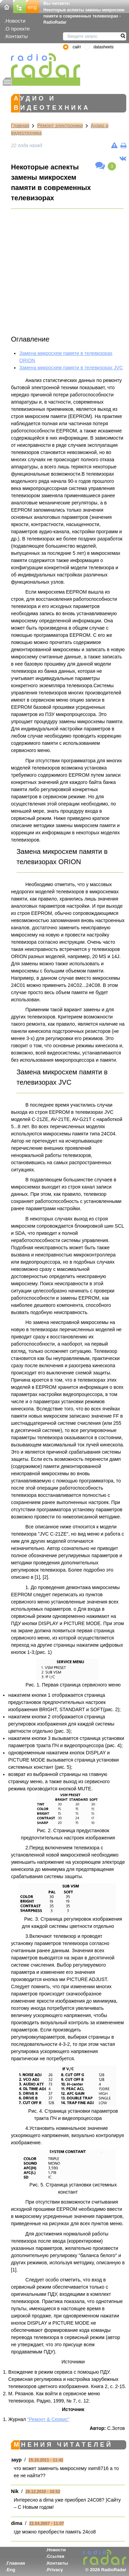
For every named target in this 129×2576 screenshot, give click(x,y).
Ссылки (55, 2556)
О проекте (18, 29)
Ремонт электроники (60, 125)
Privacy (55, 2569)
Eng (11, 2569)
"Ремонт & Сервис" (48, 2419)
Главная (20, 125)
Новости (15, 21)
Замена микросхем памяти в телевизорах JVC (71, 367)
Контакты (17, 36)
